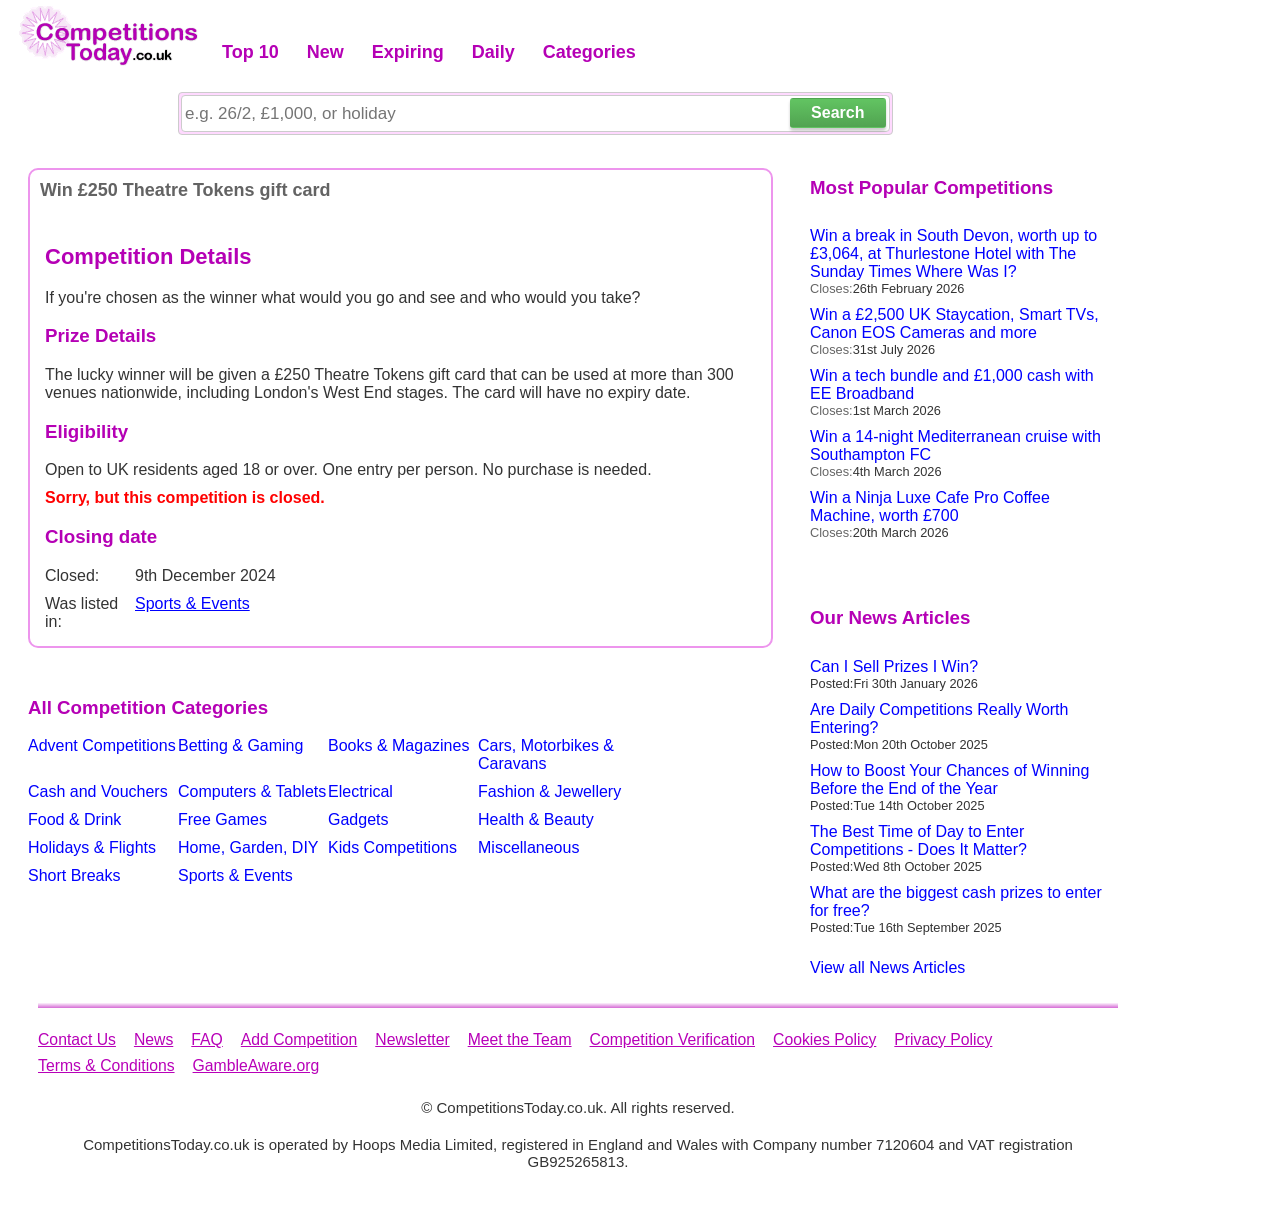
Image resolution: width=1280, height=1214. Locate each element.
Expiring (408, 52)
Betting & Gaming (240, 745)
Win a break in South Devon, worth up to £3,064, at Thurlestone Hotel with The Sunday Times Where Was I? (953, 253)
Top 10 (250, 52)
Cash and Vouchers (98, 791)
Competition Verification (672, 1039)
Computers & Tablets (252, 791)
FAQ (207, 1039)
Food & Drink (74, 819)
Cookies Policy (824, 1039)
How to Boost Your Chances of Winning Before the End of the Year (949, 779)
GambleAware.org (256, 1065)
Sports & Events (192, 603)
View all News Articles (887, 967)
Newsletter (412, 1039)
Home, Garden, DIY (248, 847)
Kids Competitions (392, 847)
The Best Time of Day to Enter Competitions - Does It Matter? (918, 840)
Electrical (360, 791)
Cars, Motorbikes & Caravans (546, 754)
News (153, 1039)
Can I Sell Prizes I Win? (894, 666)
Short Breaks (74, 875)
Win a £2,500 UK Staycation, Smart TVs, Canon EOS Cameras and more (954, 323)
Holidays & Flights (92, 847)
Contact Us (77, 1039)
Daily (493, 52)
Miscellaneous (528, 847)
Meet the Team (520, 1039)
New (325, 52)
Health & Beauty (536, 819)
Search (837, 112)
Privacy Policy (943, 1039)
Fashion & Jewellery (549, 791)
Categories (589, 52)
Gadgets (358, 819)
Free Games (222, 819)
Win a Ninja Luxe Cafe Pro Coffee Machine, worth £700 (930, 506)
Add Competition (299, 1039)
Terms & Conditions (106, 1065)
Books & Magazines (398, 745)
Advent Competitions (102, 745)
